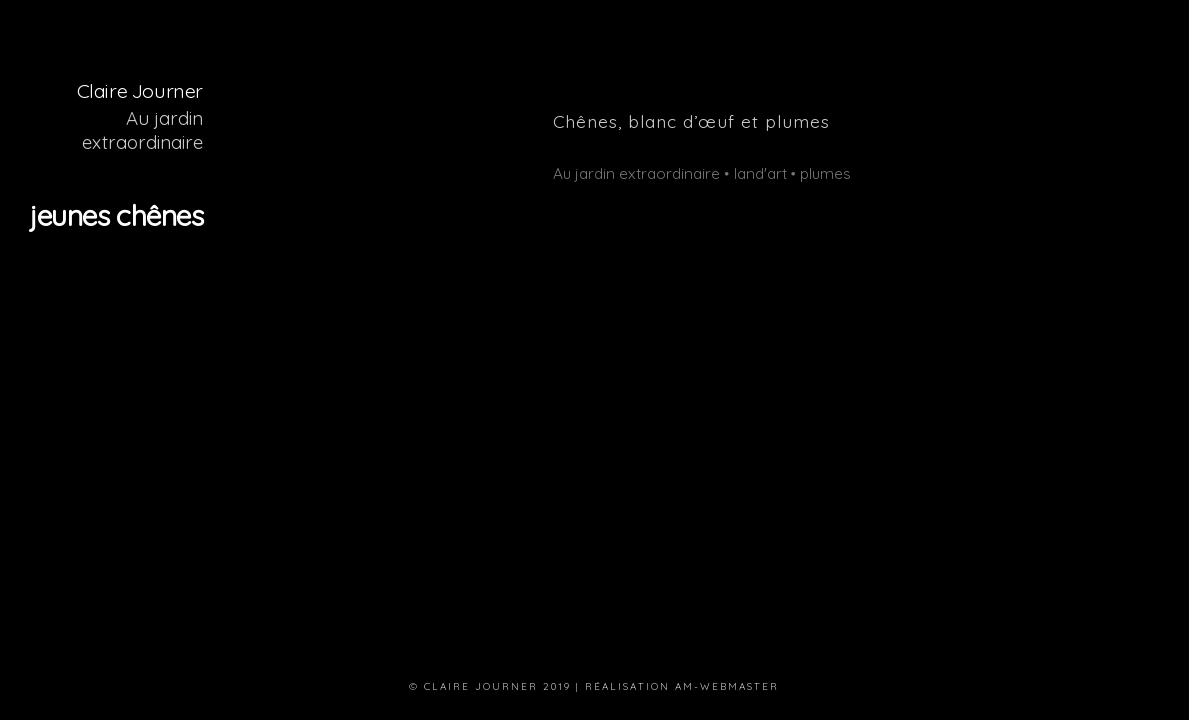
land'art (760, 173)
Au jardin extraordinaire (142, 130)
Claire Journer (140, 90)
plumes (825, 173)
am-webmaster (727, 686)
